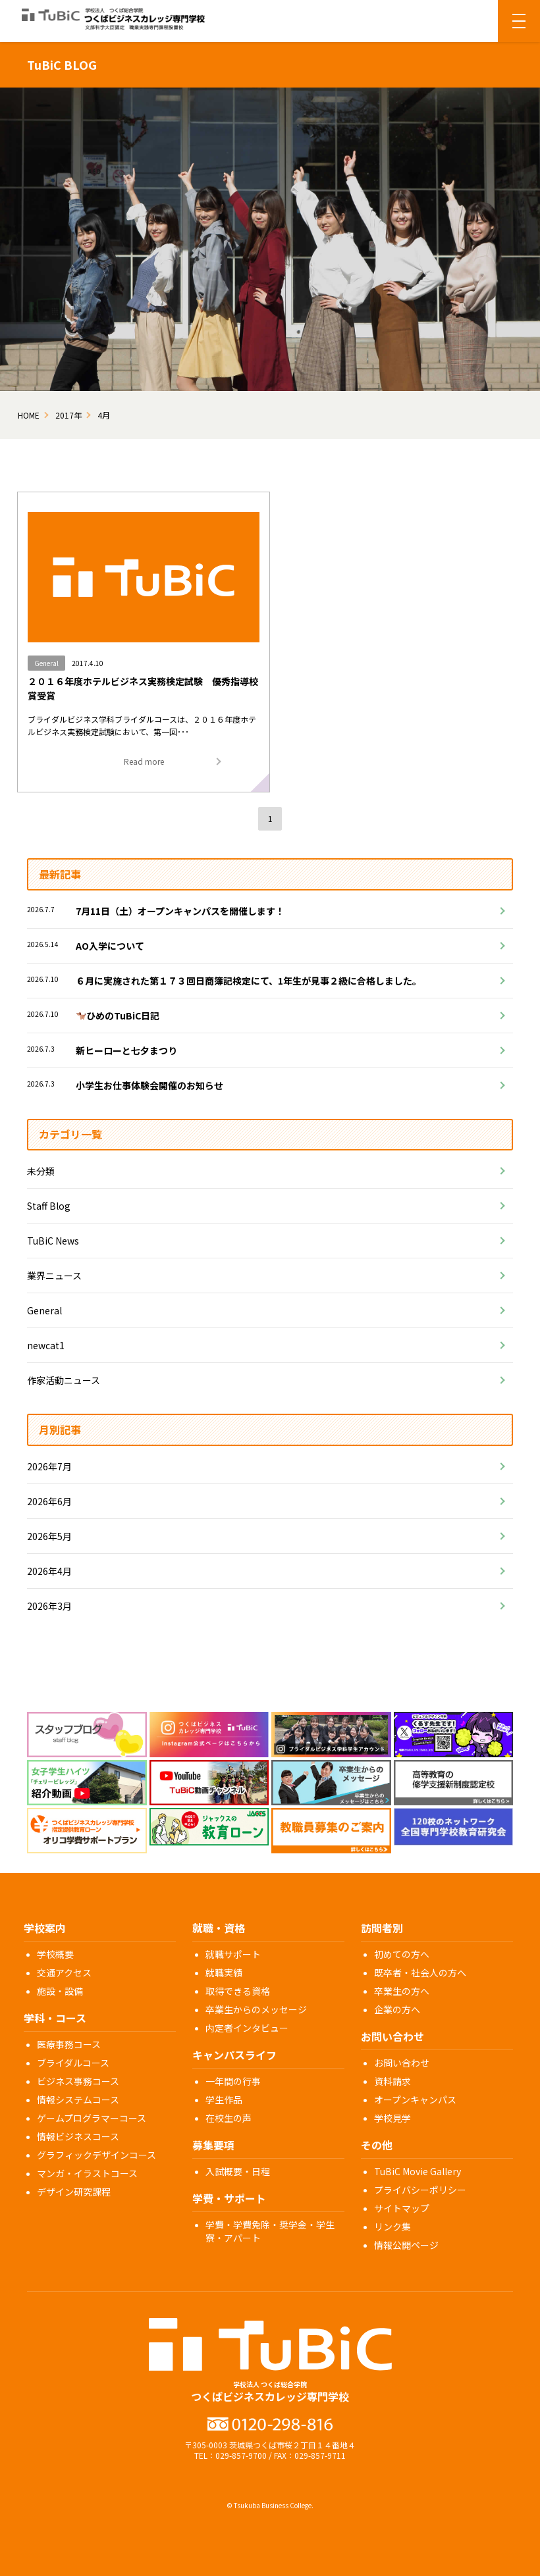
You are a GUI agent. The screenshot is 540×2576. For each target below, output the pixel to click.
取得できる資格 (237, 1990)
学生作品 (223, 2099)
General (44, 1310)
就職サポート (233, 1954)
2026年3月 (49, 1605)
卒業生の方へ (401, 1990)
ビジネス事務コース (78, 2081)
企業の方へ (397, 2009)
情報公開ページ (406, 2245)
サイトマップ (401, 2208)
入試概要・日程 (237, 2171)
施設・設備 (60, 1990)
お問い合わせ (401, 2062)
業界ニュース (54, 1275)
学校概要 (55, 1954)
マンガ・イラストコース (87, 2173)
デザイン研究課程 (74, 2191)
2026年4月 (49, 1571)
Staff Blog (48, 1205)
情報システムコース (78, 2099)
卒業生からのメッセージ (256, 2009)
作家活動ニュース (63, 1380)
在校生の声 (228, 2118)
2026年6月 (49, 1501)
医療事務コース (69, 2044)
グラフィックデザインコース (96, 2154)
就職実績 (223, 1972)
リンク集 (392, 2226)
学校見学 (392, 2118)
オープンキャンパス (415, 2099)
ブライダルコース (73, 2062)
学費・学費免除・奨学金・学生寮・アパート (270, 2231)
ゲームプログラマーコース (91, 2118)
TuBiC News (53, 1240)
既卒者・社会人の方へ (420, 1972)
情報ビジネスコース (78, 2136)
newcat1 (46, 1345)
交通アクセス (64, 1972)
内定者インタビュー (246, 2027)
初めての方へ (401, 1954)
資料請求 (392, 2081)
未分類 (41, 1170)
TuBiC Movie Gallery (417, 2171)
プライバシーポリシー (420, 2189)
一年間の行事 (233, 2081)
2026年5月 (49, 1536)
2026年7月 (49, 1466)
